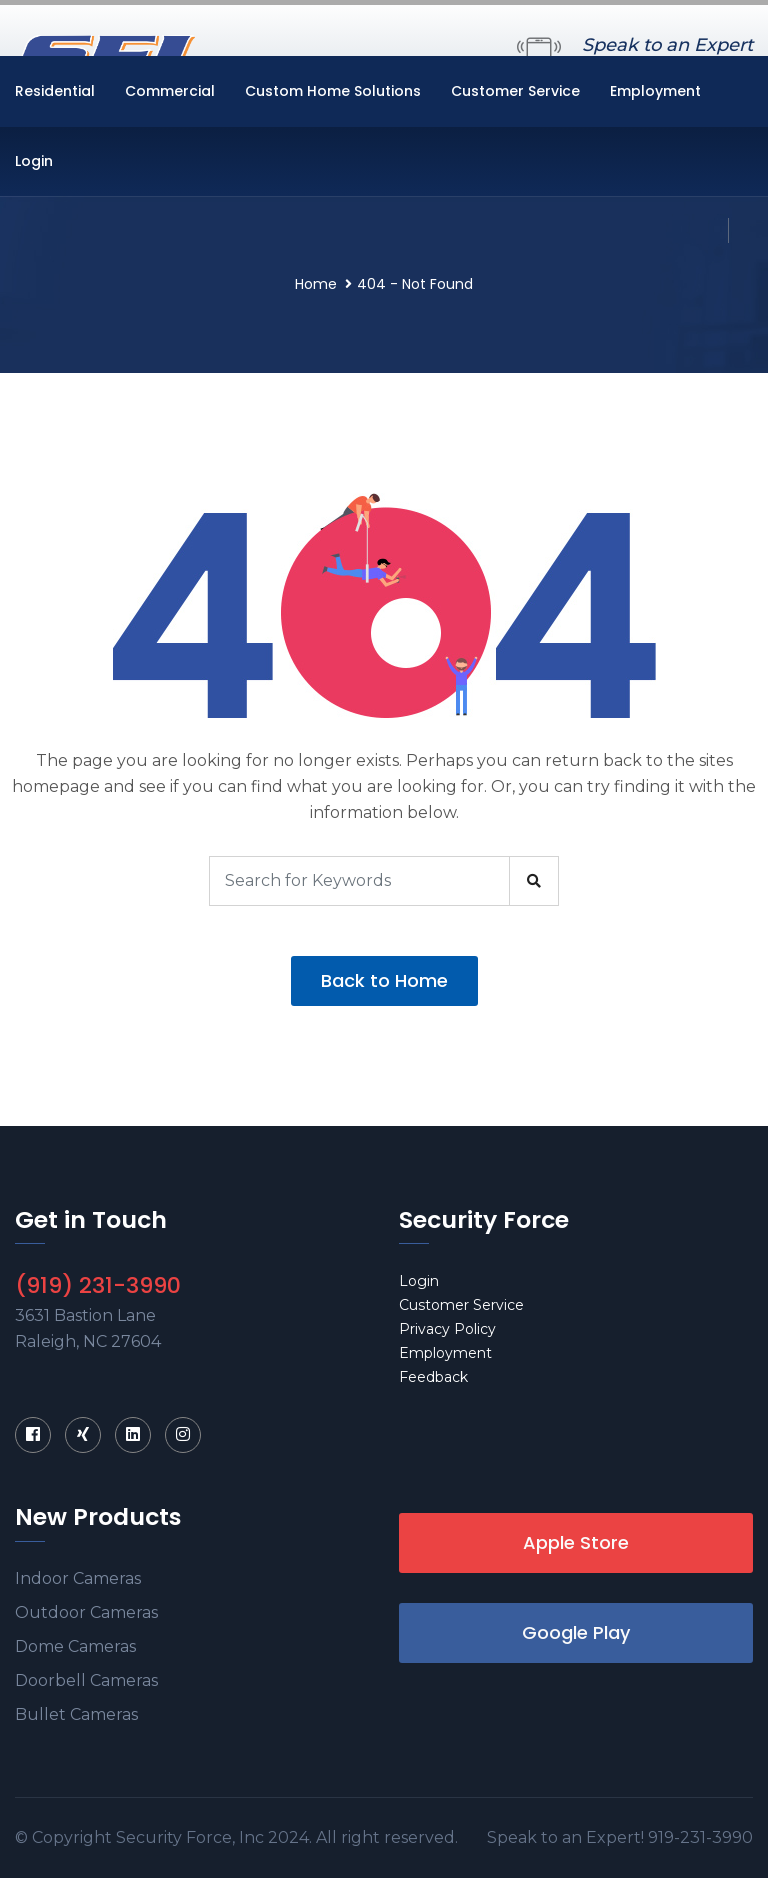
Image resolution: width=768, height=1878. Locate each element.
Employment (655, 91)
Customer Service (515, 91)
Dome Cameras (75, 1646)
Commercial (170, 91)
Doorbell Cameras (86, 1680)
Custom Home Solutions (333, 91)
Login (34, 161)
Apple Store (576, 1542)
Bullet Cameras (76, 1714)
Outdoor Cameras (86, 1612)
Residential (55, 91)
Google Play (576, 1632)
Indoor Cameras (78, 1578)
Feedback (433, 1377)
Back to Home (384, 980)
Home (316, 284)
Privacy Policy (447, 1329)
